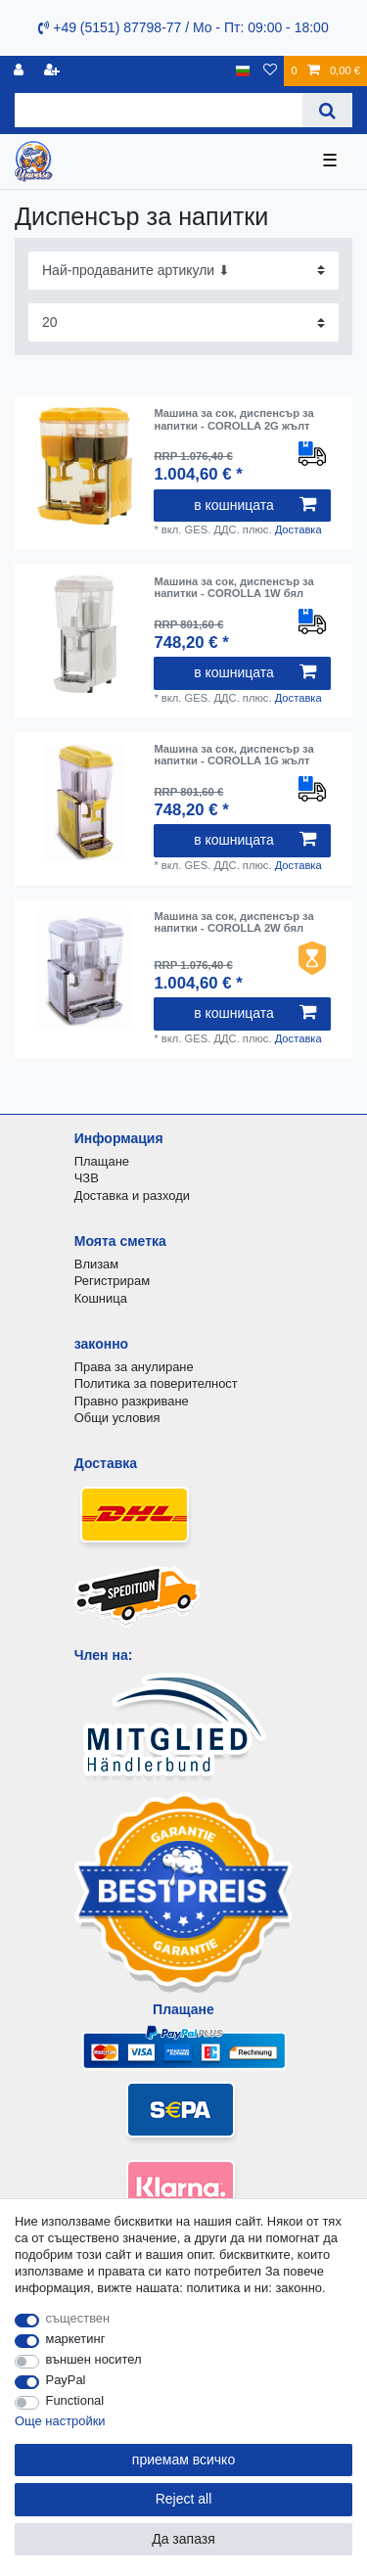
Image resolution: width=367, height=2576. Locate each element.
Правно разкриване (131, 1401)
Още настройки (60, 2421)
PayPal (66, 2379)
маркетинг (76, 2338)
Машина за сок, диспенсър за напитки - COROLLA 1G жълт (233, 754)
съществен (78, 2318)
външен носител (94, 2359)
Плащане (101, 1161)
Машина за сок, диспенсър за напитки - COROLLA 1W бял (233, 587)
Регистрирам (112, 1280)
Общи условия (117, 1417)
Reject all (184, 2499)
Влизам (96, 1264)
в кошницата (254, 505)
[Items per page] (183, 322)
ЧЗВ (86, 1178)
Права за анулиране (134, 1366)
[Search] (327, 110)
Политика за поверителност (156, 1383)
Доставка (298, 529)
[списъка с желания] (270, 71)
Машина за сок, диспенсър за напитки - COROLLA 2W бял (233, 922)
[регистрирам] (20, 71)
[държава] (243, 71)
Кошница (100, 1298)
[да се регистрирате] (53, 71)
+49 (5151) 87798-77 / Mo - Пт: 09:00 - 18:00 (183, 27)
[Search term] (158, 110)
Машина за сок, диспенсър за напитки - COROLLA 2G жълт (233, 419)
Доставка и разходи (132, 1195)
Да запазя (183, 2539)
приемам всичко (183, 2459)
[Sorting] (183, 271)
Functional (75, 2400)
